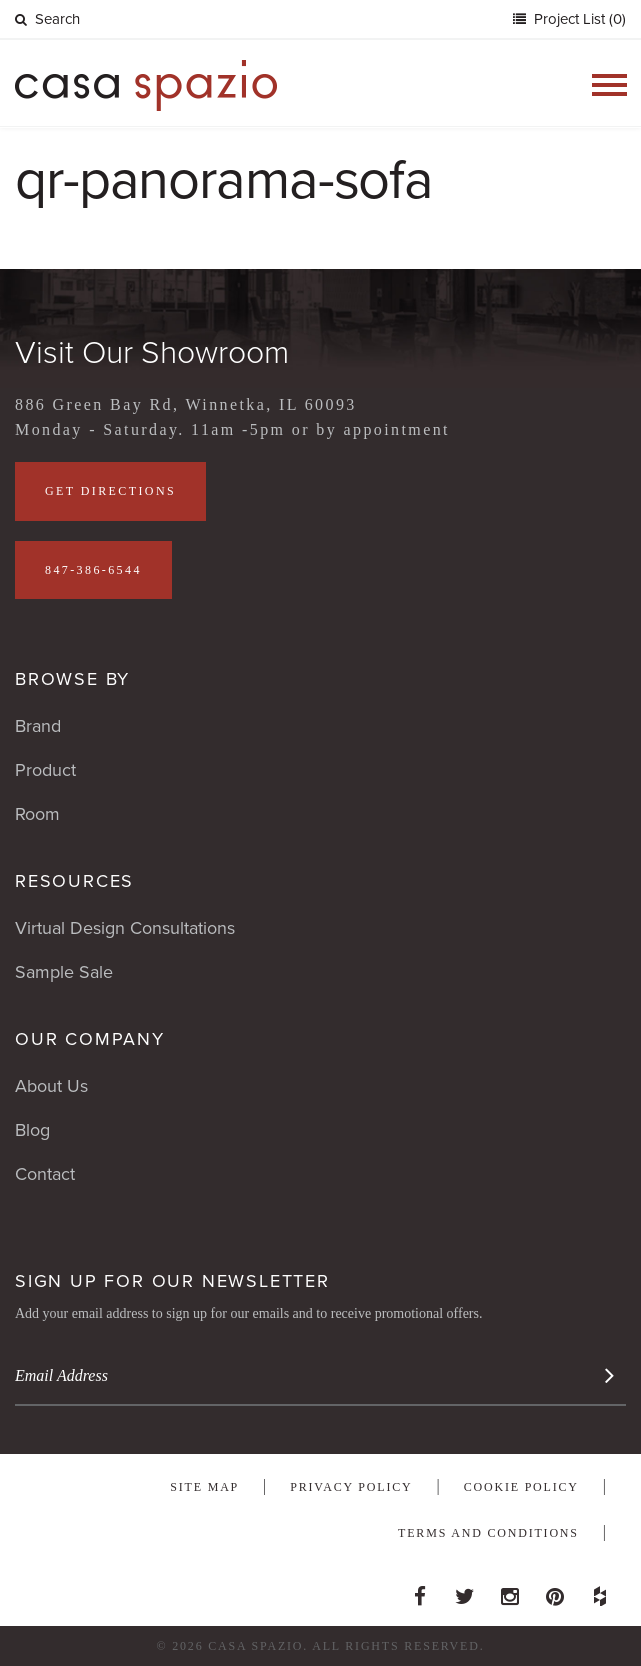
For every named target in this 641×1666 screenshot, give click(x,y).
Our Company (90, 1039)
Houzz (600, 1591)
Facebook (420, 1591)
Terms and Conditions (488, 1533)
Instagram (510, 1591)
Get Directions (110, 491)
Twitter (465, 1591)
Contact (45, 1174)
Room (37, 814)
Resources (74, 881)
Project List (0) (578, 19)
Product (45, 770)
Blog (32, 1130)
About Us (51, 1086)
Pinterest (555, 1591)
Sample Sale (64, 972)
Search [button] (47, 19)
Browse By (72, 679)
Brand (38, 726)
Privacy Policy (351, 1487)
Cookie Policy (521, 1487)
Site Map (204, 1487)
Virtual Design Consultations (125, 928)
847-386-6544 (93, 570)
